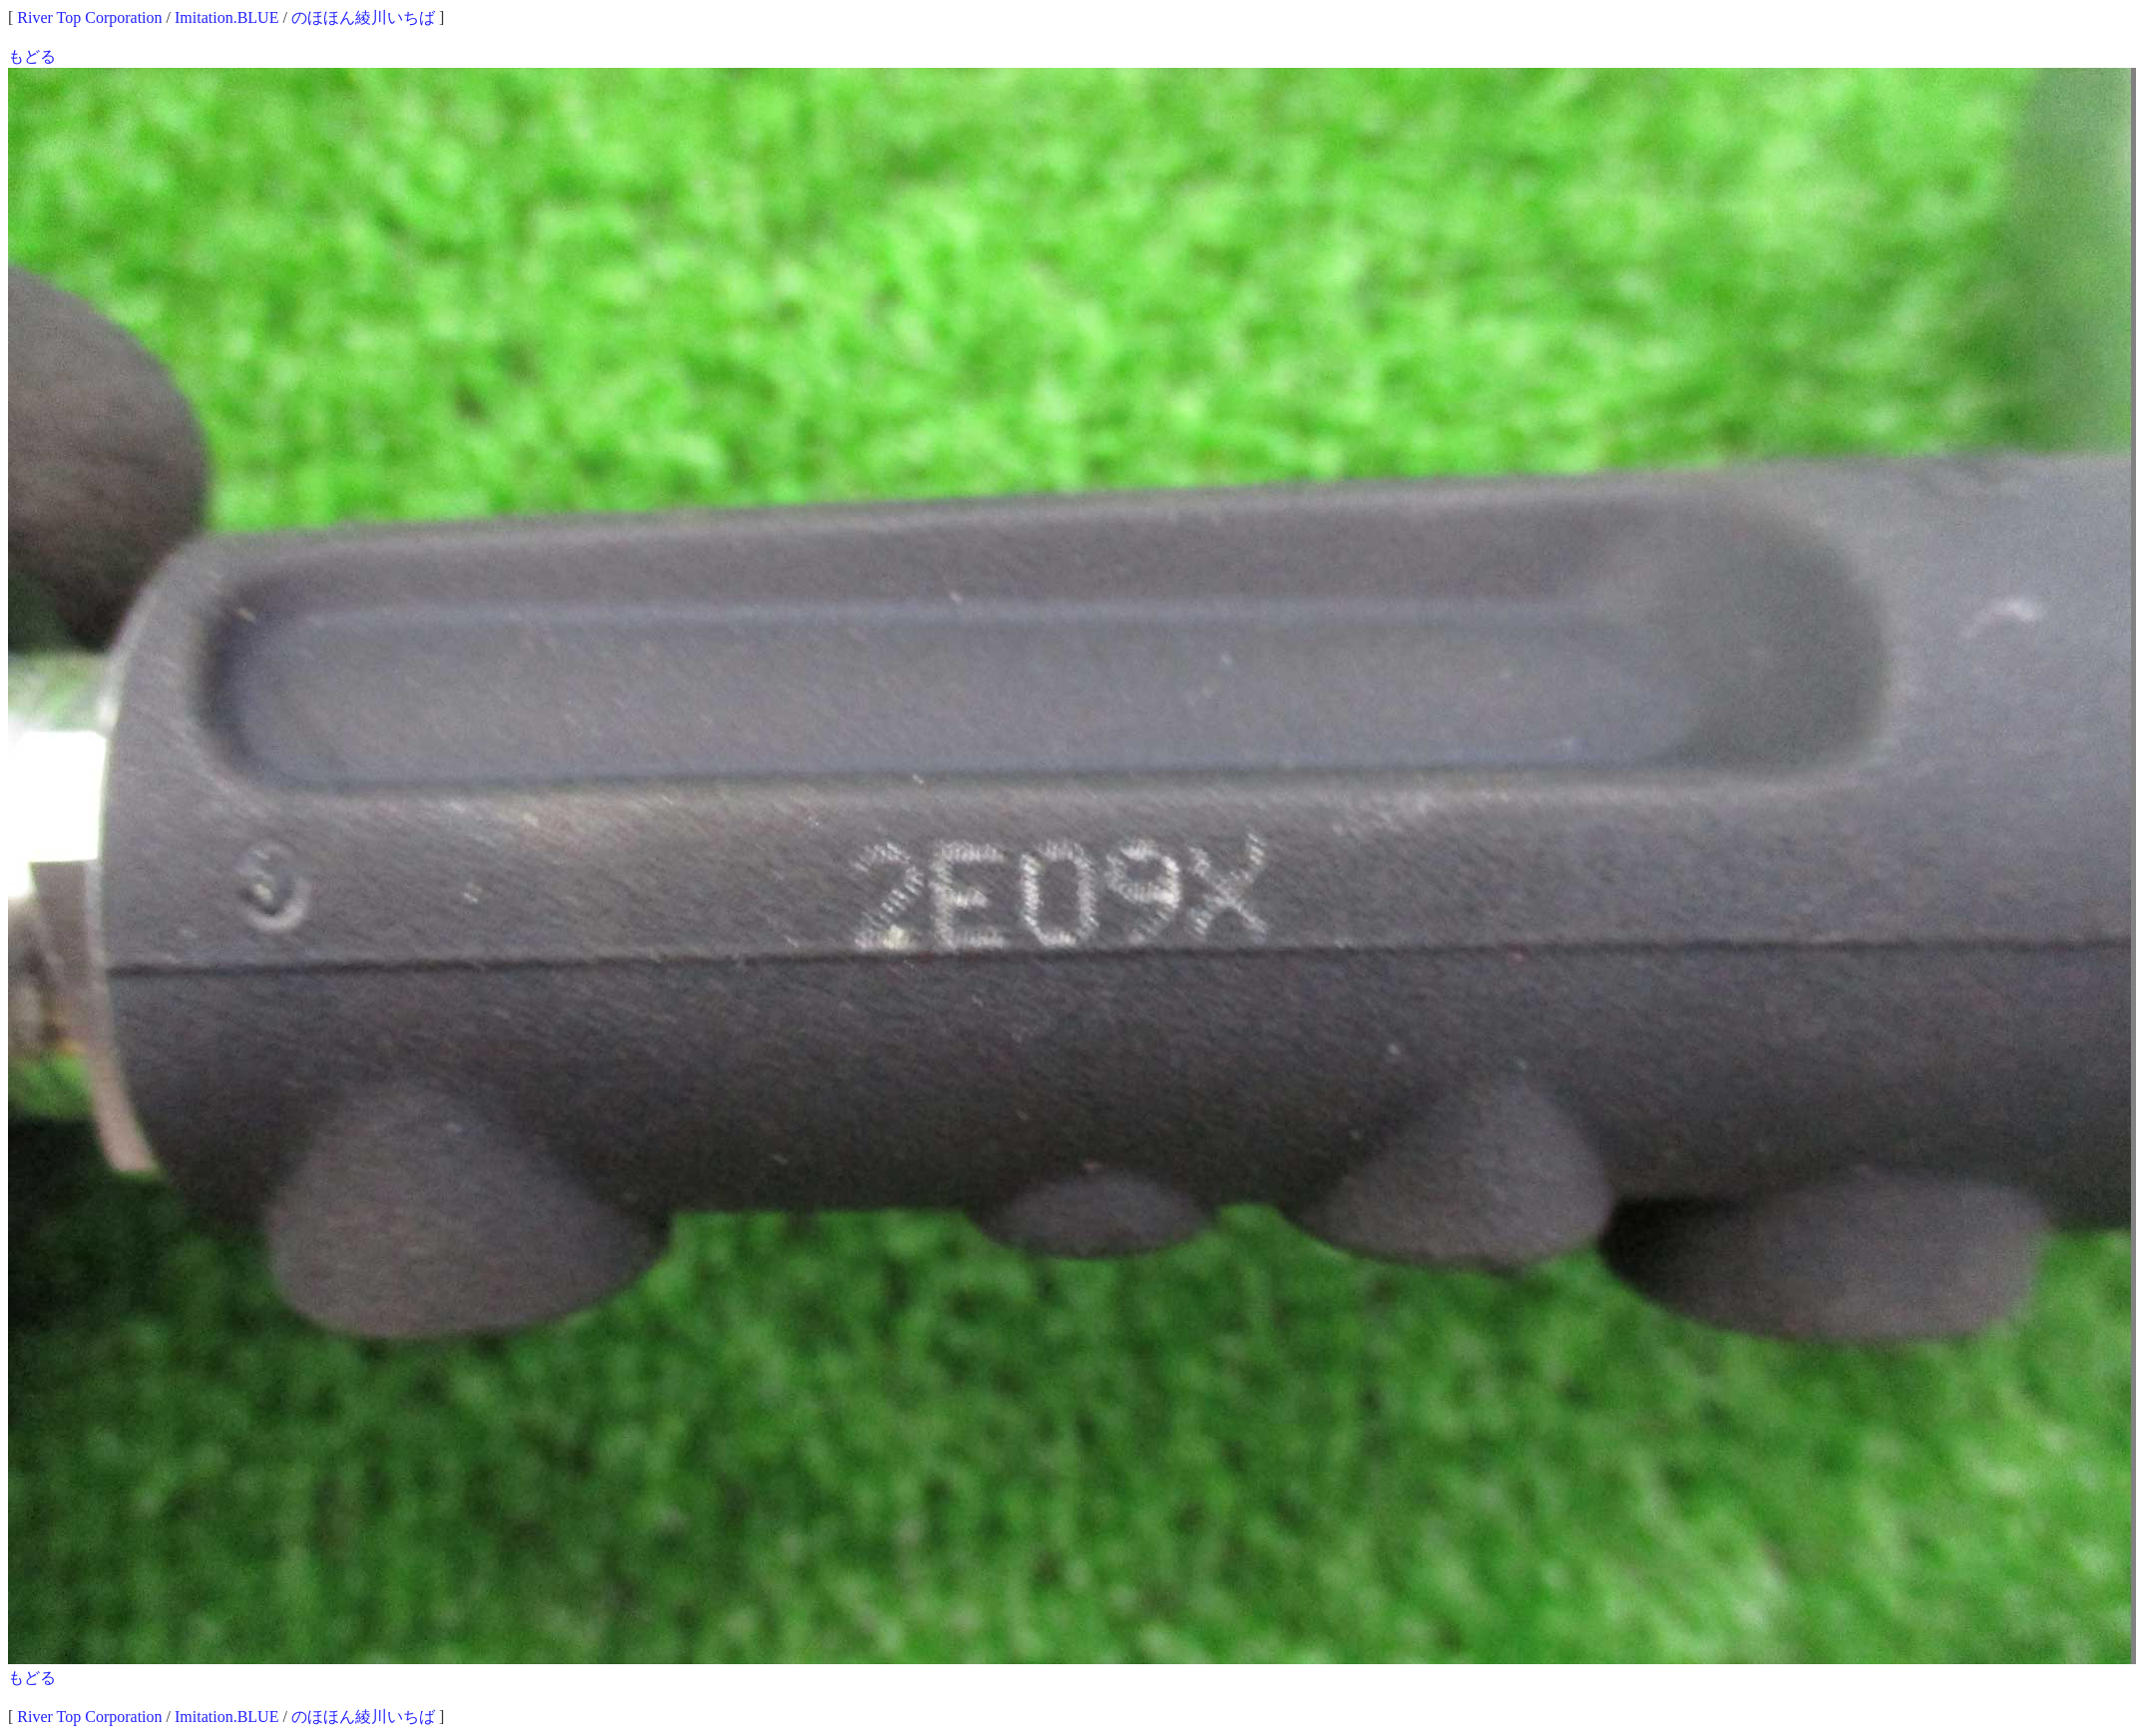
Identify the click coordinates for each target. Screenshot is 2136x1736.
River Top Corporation (89, 17)
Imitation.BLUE (226, 17)
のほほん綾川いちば (363, 17)
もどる (32, 56)
